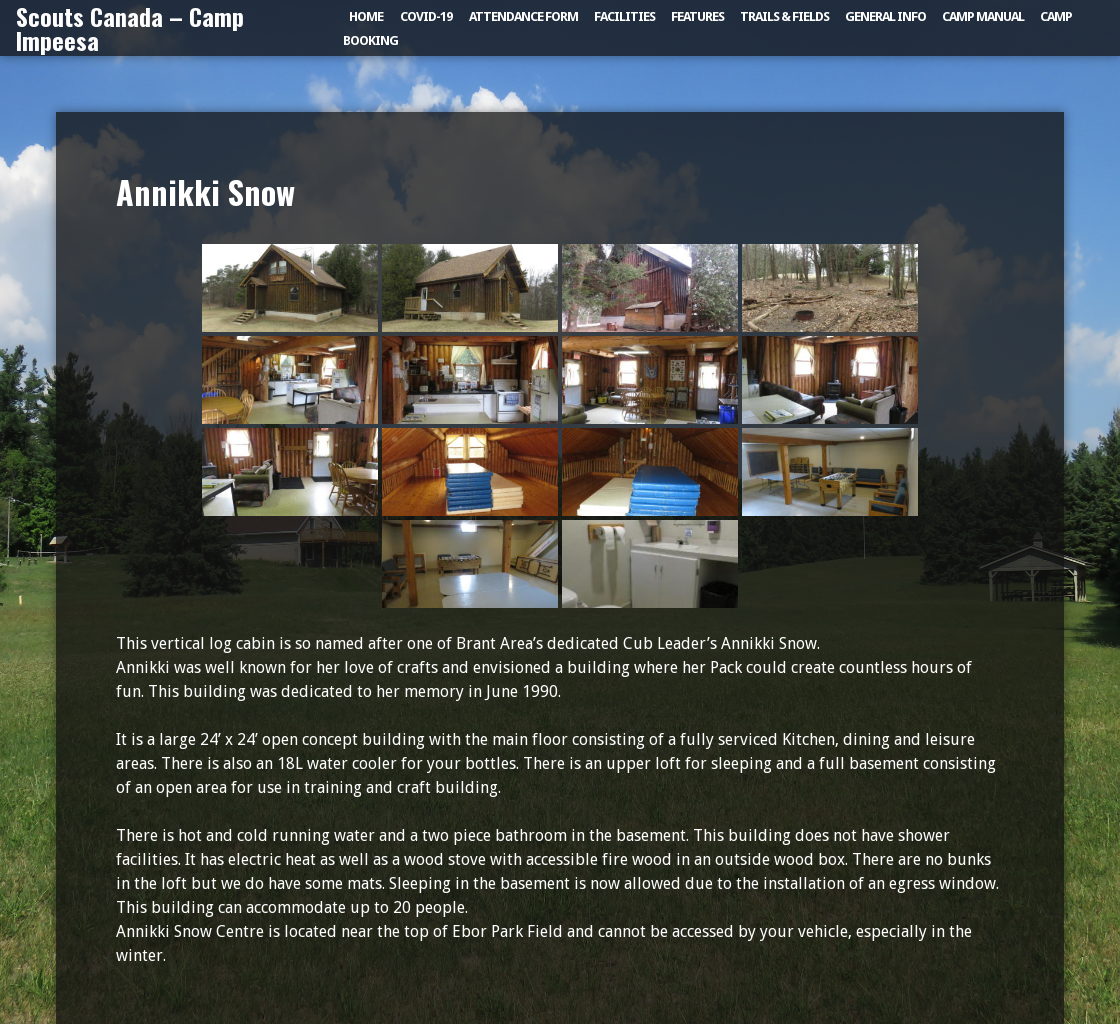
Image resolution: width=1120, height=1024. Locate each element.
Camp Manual (983, 16)
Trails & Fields (784, 16)
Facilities (624, 16)
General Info (885, 16)
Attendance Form (523, 16)
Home (366, 16)
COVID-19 (426, 16)
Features (697, 16)
